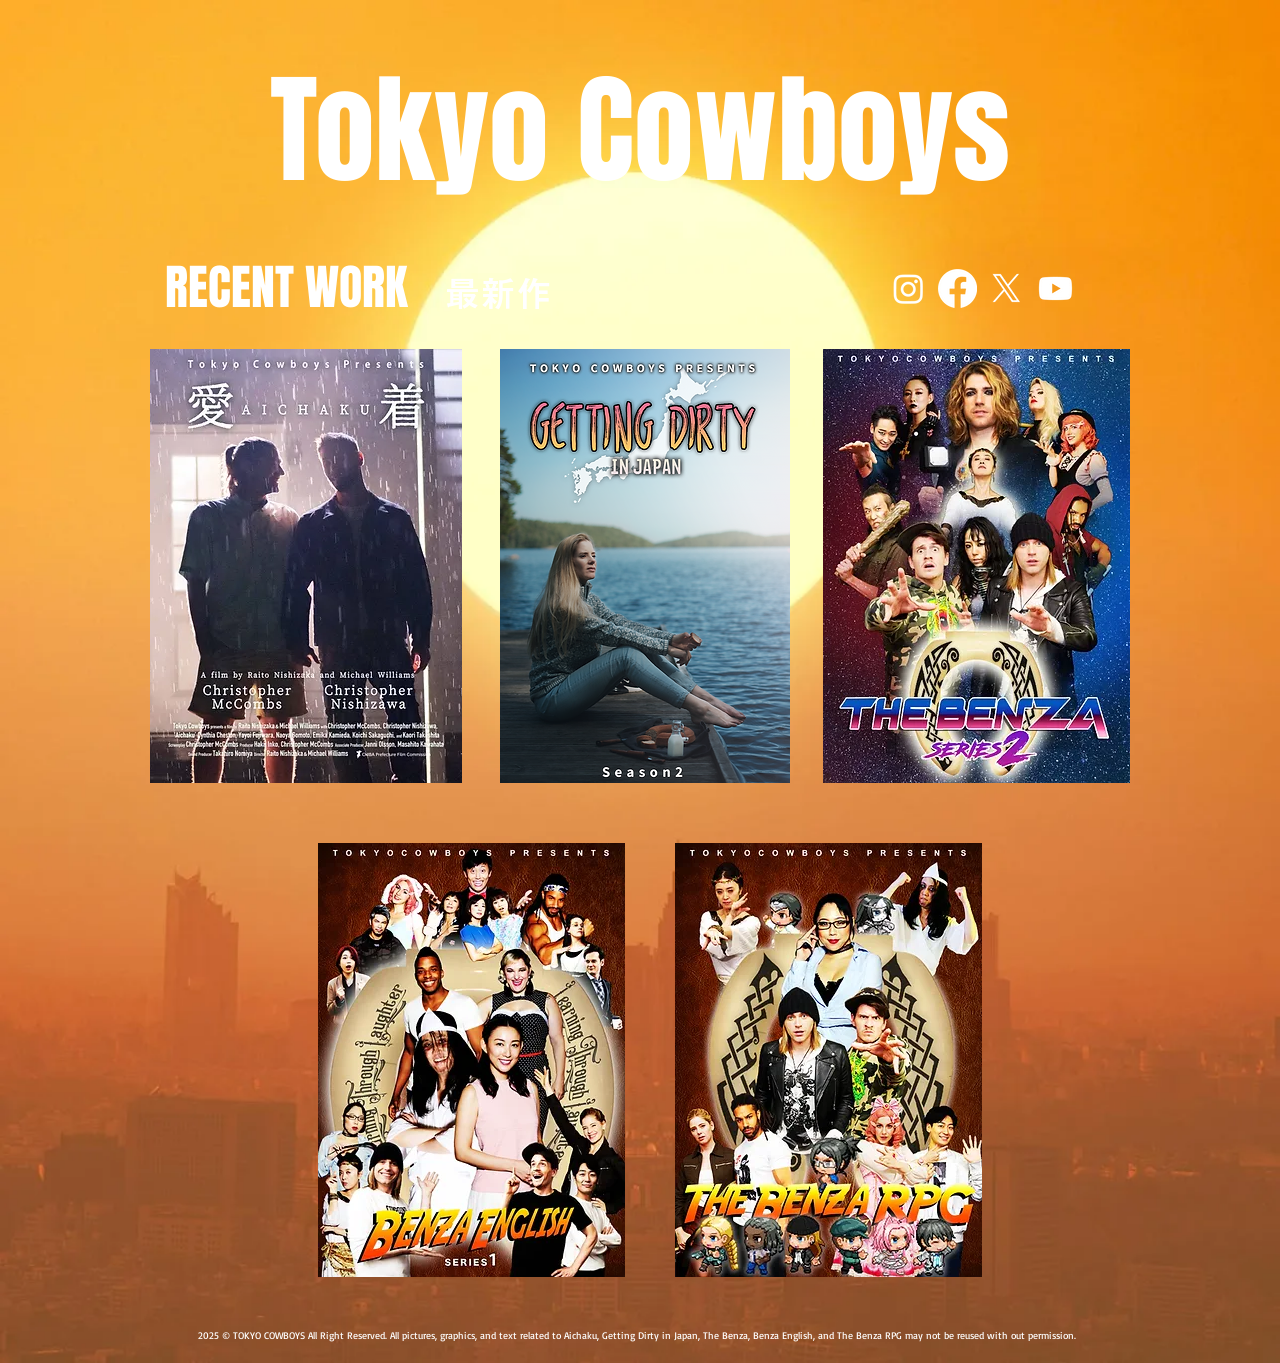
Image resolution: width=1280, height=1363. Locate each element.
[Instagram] (908, 288)
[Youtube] (1055, 288)
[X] (1006, 288)
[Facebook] (957, 288)
